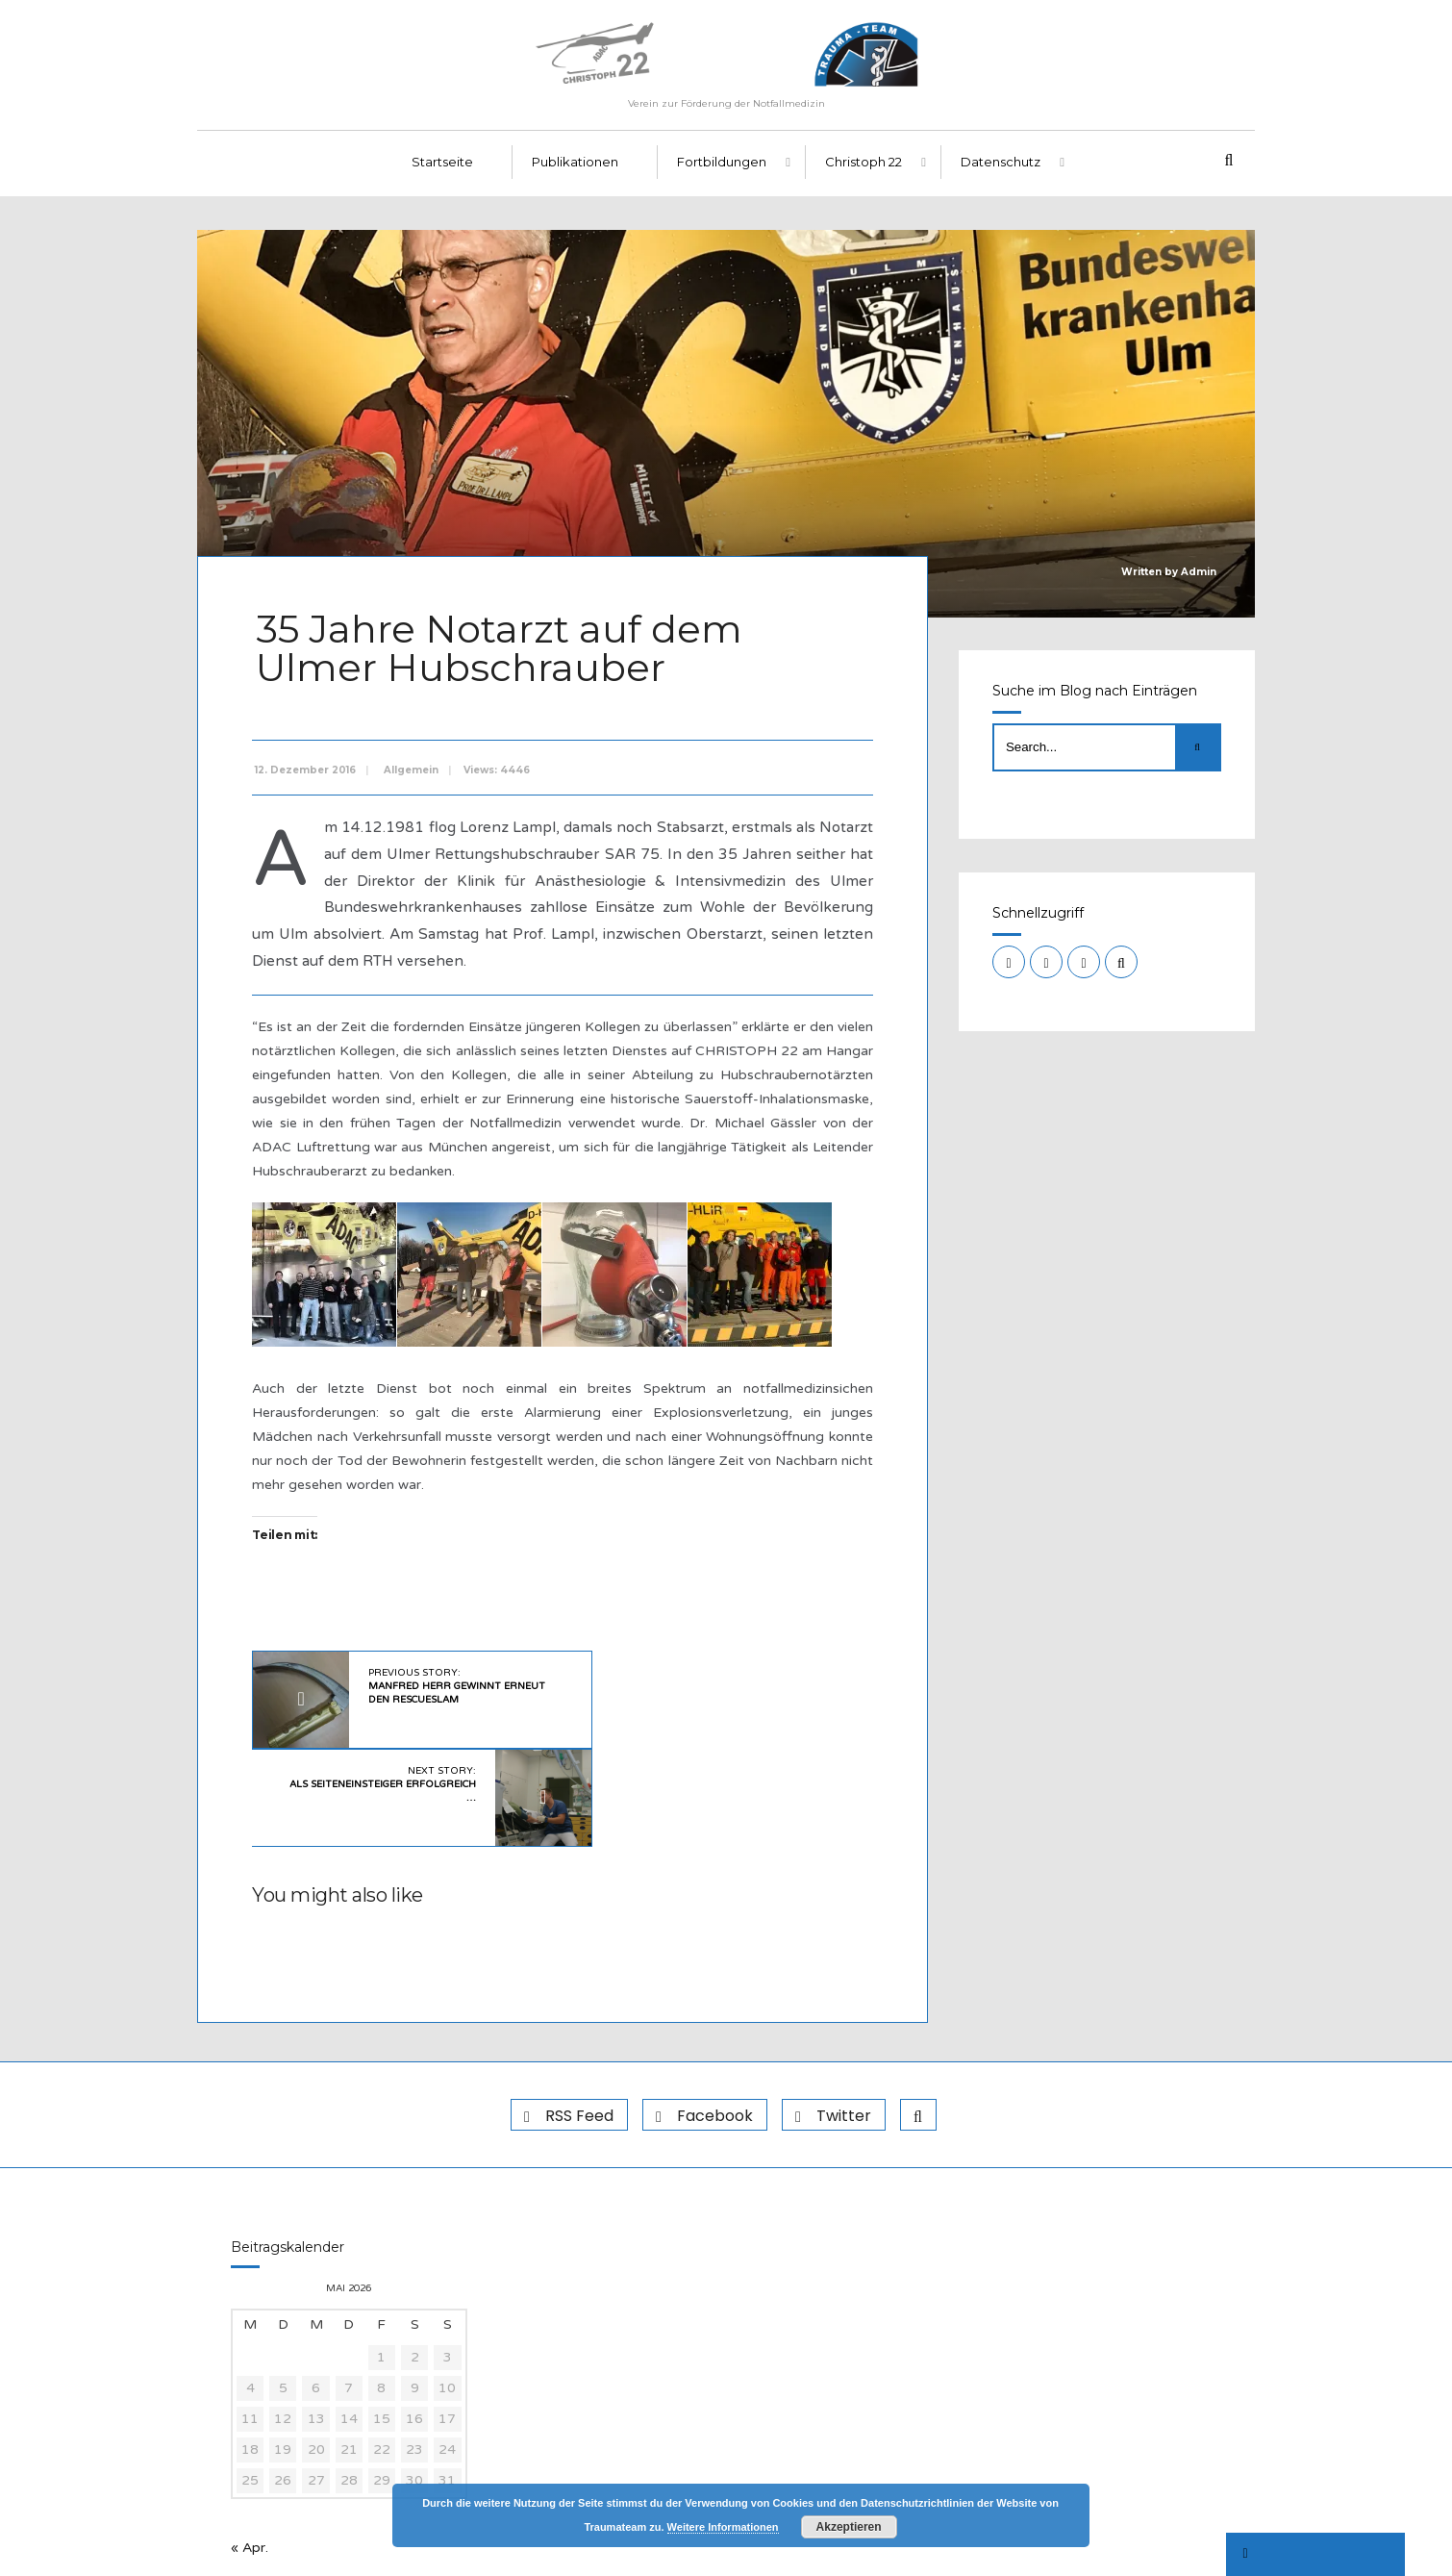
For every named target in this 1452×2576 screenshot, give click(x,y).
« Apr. (249, 2458)
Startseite (442, 174)
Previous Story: (434, 1692)
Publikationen (575, 174)
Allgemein (415, 776)
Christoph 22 (863, 174)
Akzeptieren (849, 2527)
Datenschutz (1000, 174)
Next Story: (698, 1692)
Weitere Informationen (723, 2527)
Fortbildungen (721, 174)
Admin (1198, 583)
